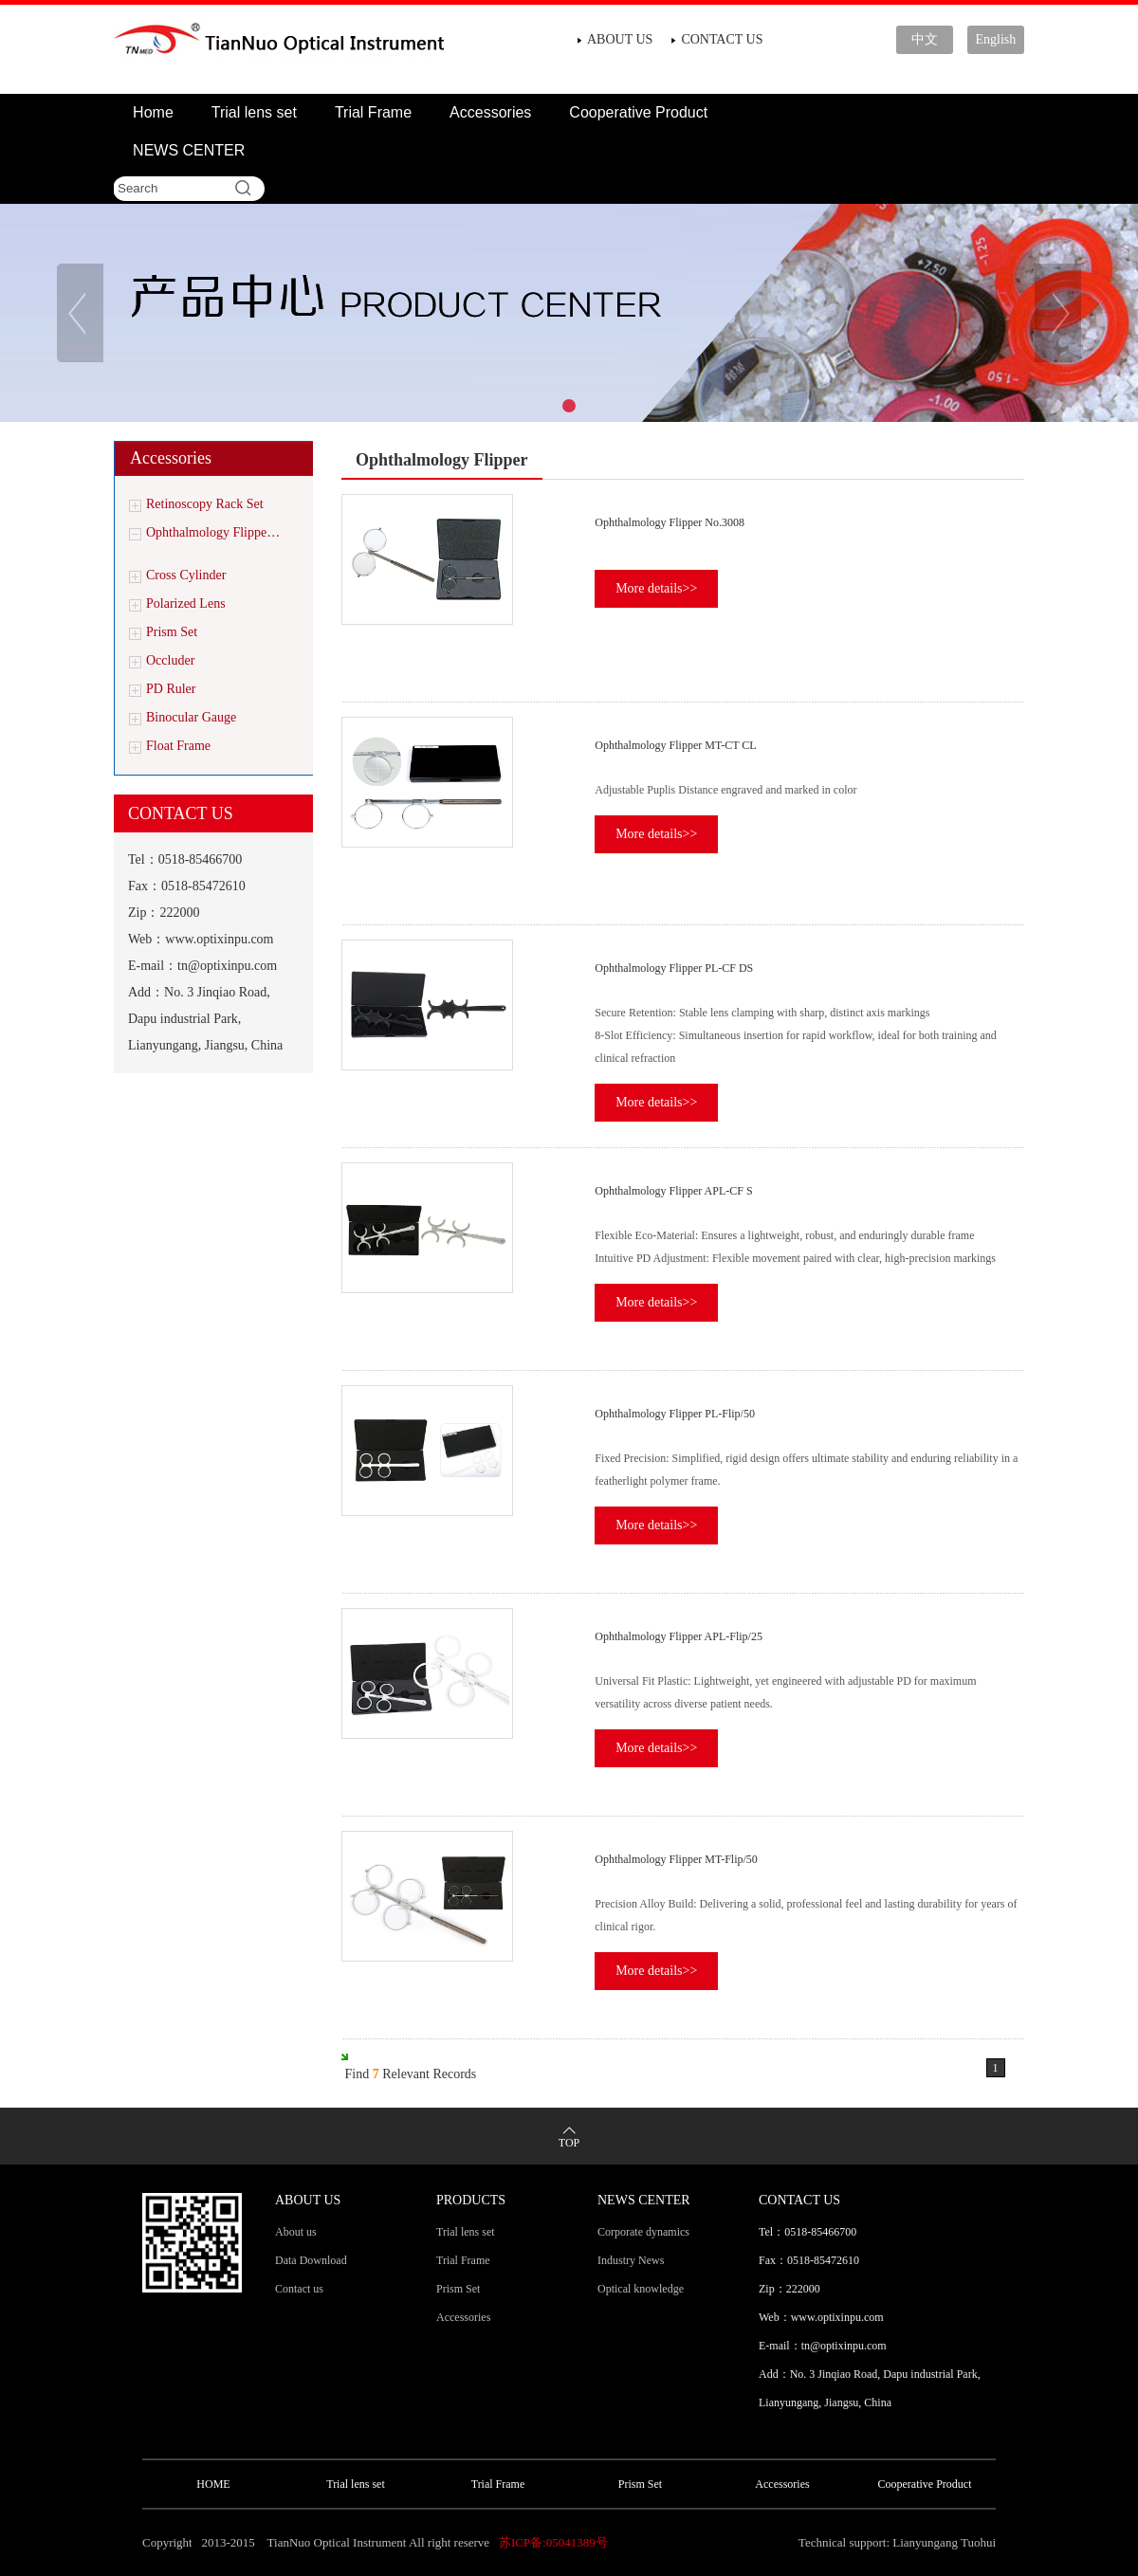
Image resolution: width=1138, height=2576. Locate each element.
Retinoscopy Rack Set (205, 504)
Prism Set (171, 632)
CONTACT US (721, 39)
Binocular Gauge (191, 717)
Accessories (490, 112)
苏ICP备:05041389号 (553, 2542)
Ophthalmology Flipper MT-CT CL (675, 745)
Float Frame (178, 746)
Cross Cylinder (186, 575)
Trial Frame (373, 112)
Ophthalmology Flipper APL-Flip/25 (678, 1636)
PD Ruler (171, 689)
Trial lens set (254, 112)
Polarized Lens (186, 603)
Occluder (170, 660)
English (996, 39)
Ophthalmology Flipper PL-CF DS (674, 968)
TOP (569, 2142)
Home (153, 112)
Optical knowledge (640, 2288)
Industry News (630, 2260)
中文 (924, 39)
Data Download (311, 2260)
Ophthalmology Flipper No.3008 (669, 522)
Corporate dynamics (643, 2231)
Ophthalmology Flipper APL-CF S (673, 1190)
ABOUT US (619, 39)
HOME (212, 2484)
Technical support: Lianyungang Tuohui (897, 2542)
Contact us (299, 2288)
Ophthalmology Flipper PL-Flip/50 (675, 1413)
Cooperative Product (638, 112)
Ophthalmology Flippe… (213, 532)
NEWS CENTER (189, 150)
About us (296, 2231)
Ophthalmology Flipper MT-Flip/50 (676, 1859)
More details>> (656, 588)
